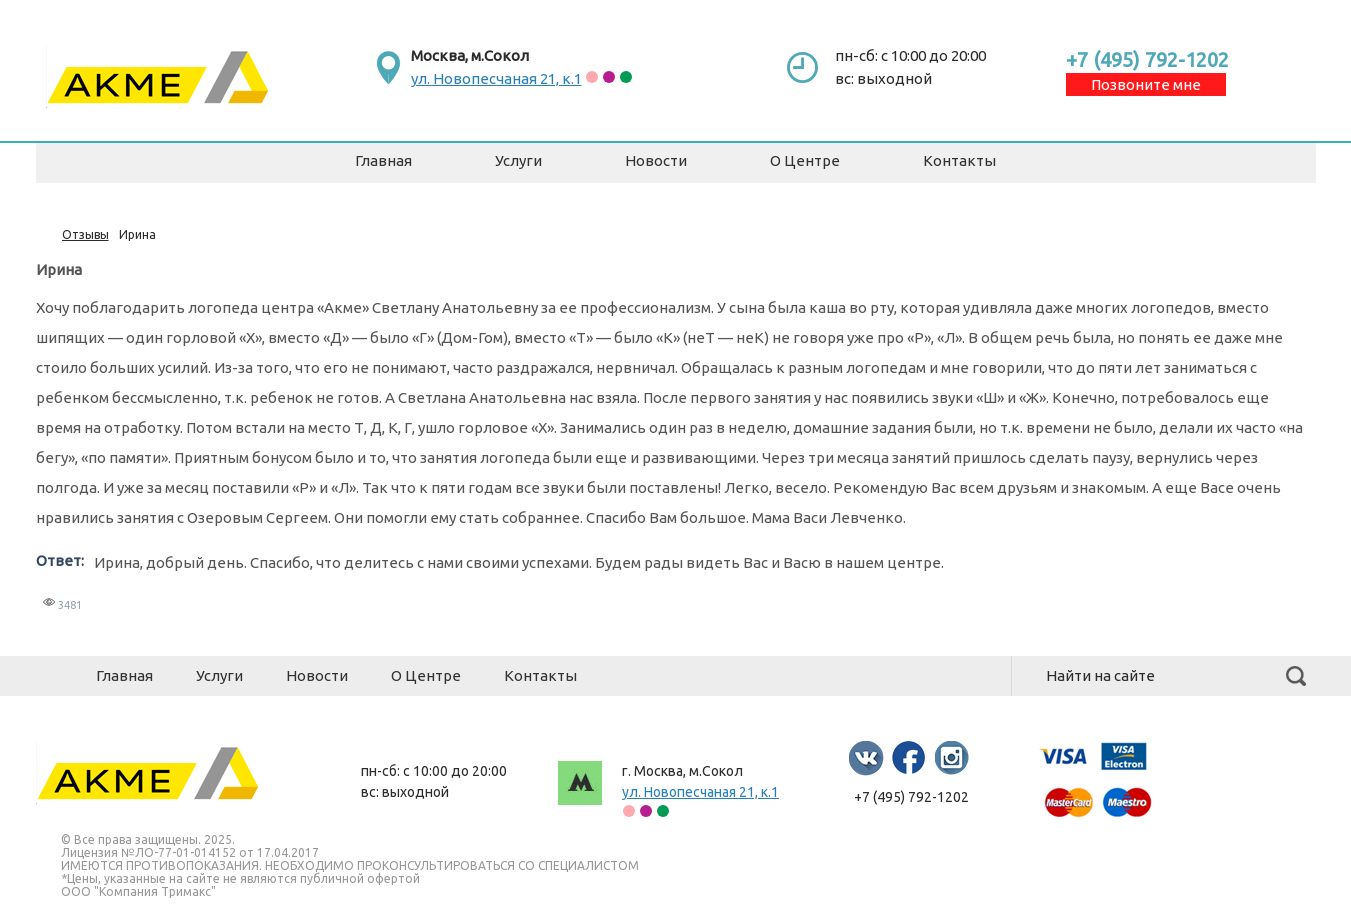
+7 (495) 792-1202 (1147, 59)
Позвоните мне (1146, 84)
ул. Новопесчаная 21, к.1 (496, 78)
